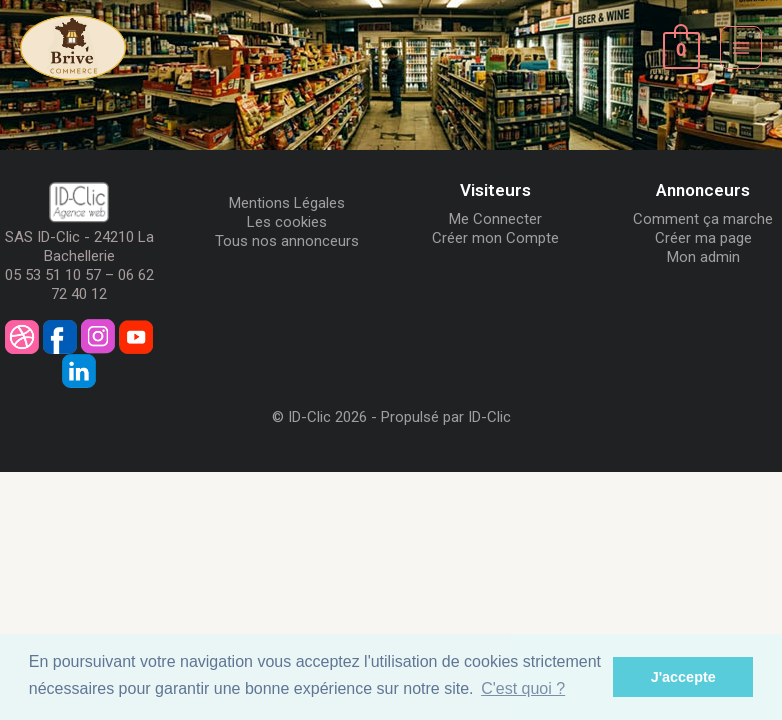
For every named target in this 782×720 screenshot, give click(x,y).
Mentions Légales (287, 203)
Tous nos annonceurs (287, 241)
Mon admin (703, 257)
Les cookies (287, 222)
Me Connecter (495, 219)
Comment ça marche (703, 219)
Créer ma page (703, 238)
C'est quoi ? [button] (523, 688)
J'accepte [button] (683, 677)
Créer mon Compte (495, 238)
